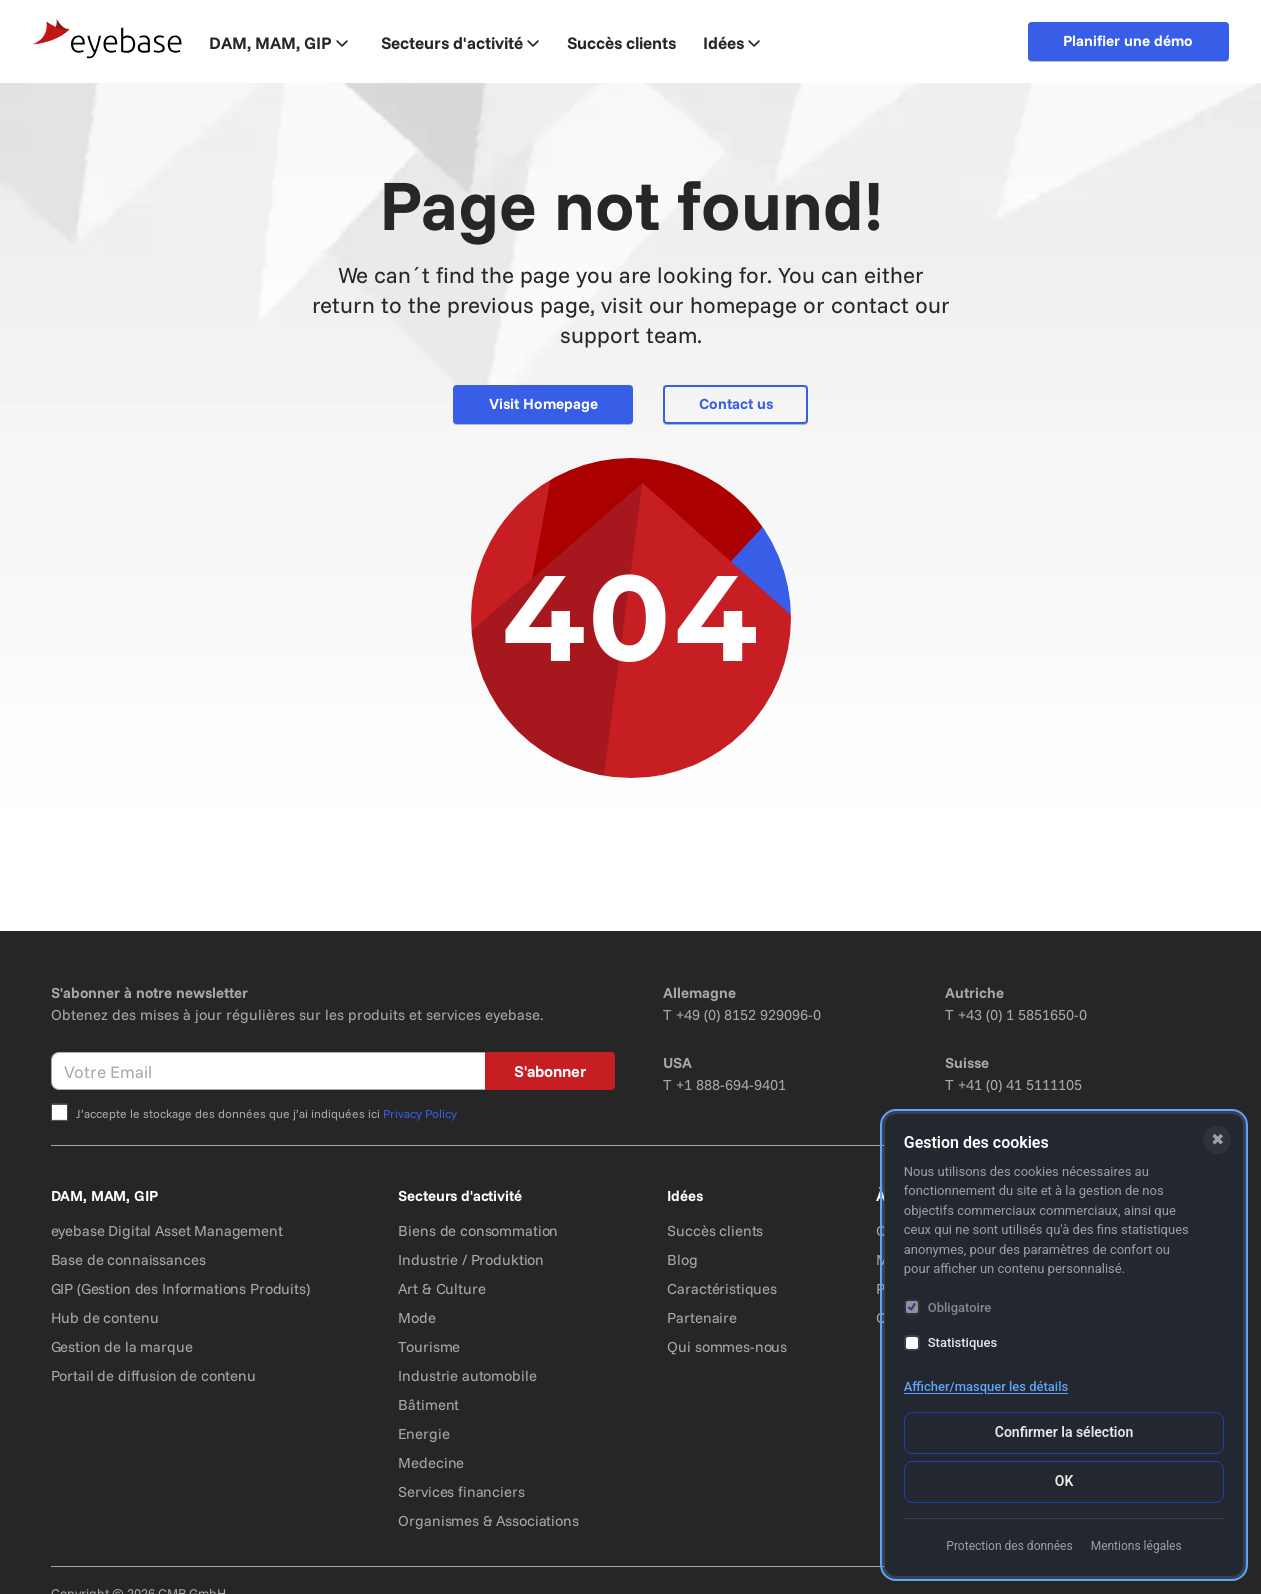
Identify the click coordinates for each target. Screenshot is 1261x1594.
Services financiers (461, 1491)
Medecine (431, 1462)
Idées (731, 42)
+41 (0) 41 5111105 (1020, 1084)
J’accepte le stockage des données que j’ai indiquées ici (266, 1113)
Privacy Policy (420, 1113)
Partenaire (702, 1317)
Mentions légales (1136, 1546)
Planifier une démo (1128, 40)
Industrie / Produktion (471, 1259)
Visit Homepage (543, 403)
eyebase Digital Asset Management (167, 1230)
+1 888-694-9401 (731, 1084)
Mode (416, 1317)
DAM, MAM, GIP (278, 42)
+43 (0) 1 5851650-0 (1022, 1014)
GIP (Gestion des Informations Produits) (180, 1288)
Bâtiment (428, 1404)
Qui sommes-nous (727, 1346)
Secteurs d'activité (460, 42)
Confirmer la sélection (1064, 1432)
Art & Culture (441, 1288)
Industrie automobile (467, 1375)
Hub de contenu (105, 1317)
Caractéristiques (722, 1288)
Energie (423, 1433)
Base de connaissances (128, 1259)
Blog (682, 1259)
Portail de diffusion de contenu (153, 1375)
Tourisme (429, 1346)
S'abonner (550, 1071)
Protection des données (1009, 1546)
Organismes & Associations (488, 1520)
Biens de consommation (478, 1230)
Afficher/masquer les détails (986, 1386)
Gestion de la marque (122, 1346)
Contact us (736, 403)
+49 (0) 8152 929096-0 (748, 1014)
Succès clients (715, 1230)
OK (1064, 1481)
